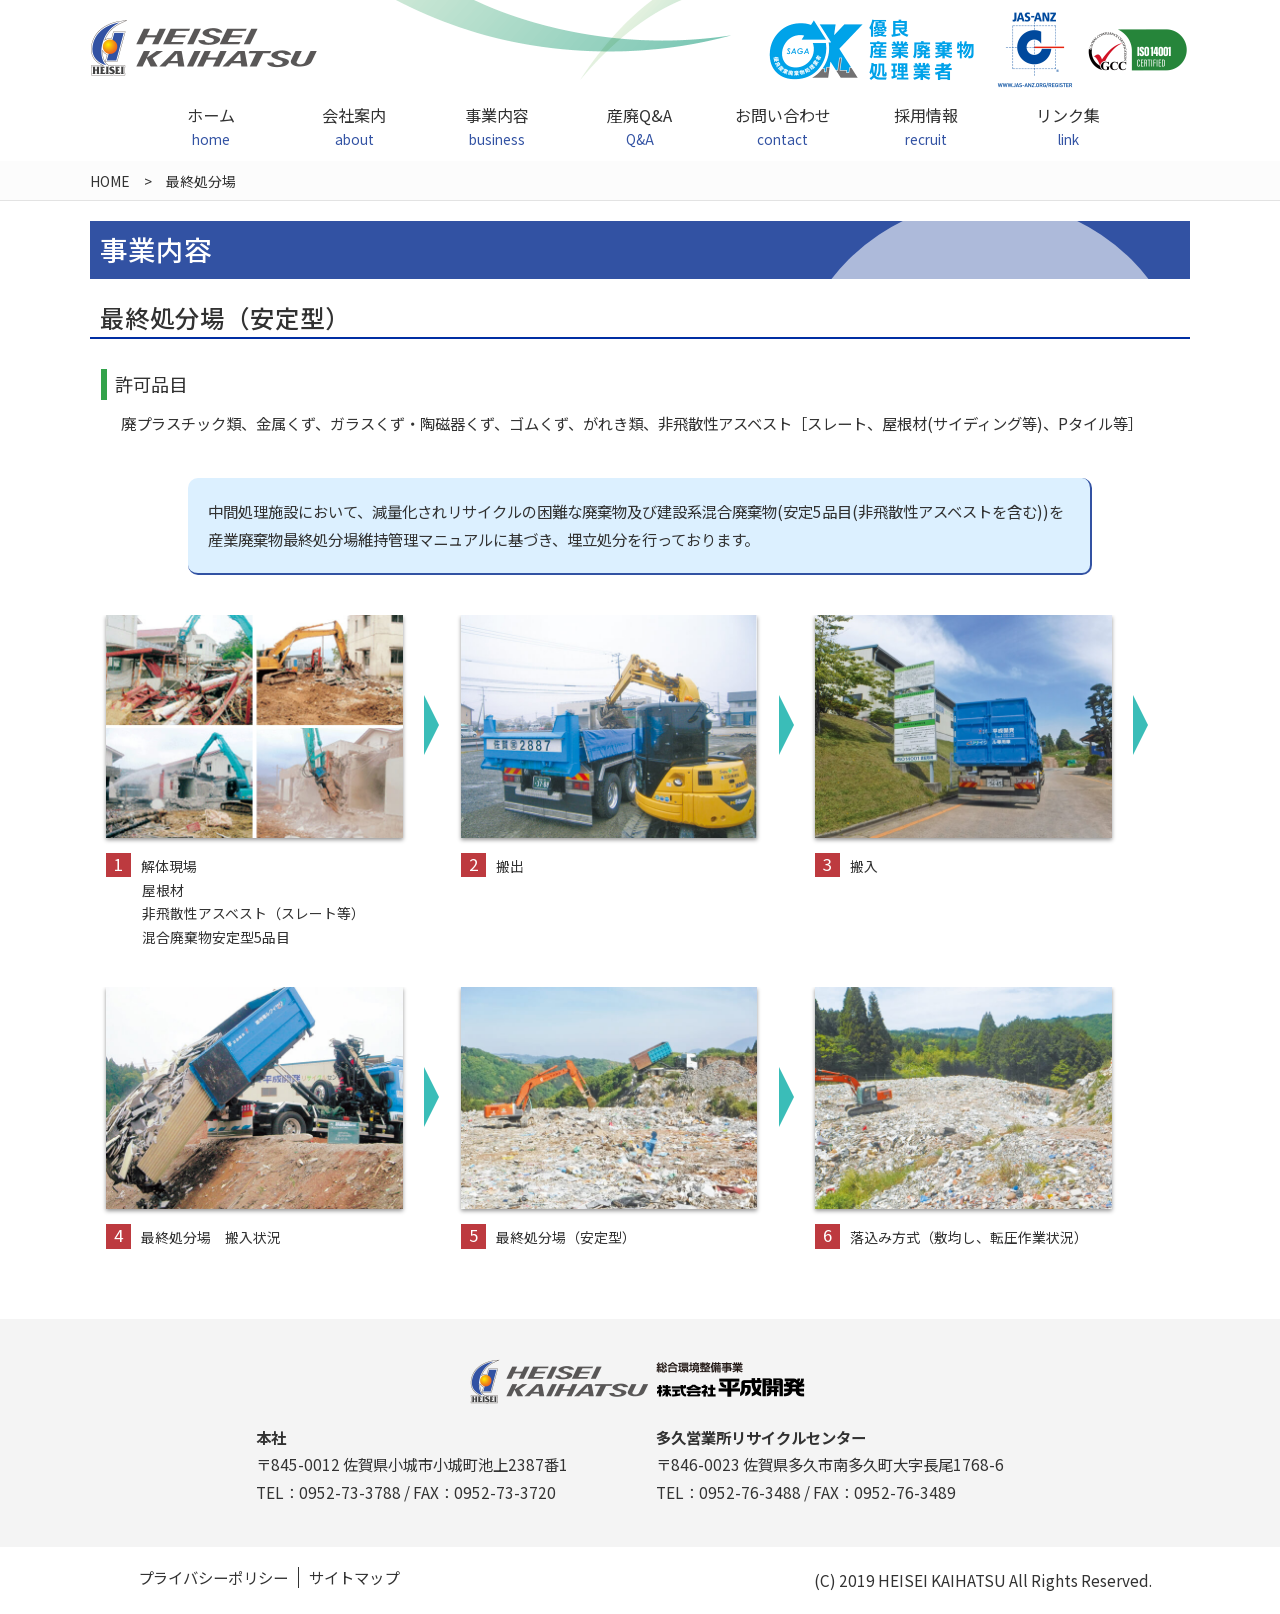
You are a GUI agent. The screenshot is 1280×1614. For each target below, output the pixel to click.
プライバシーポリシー (213, 1577)
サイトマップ (354, 1577)
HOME (110, 181)
